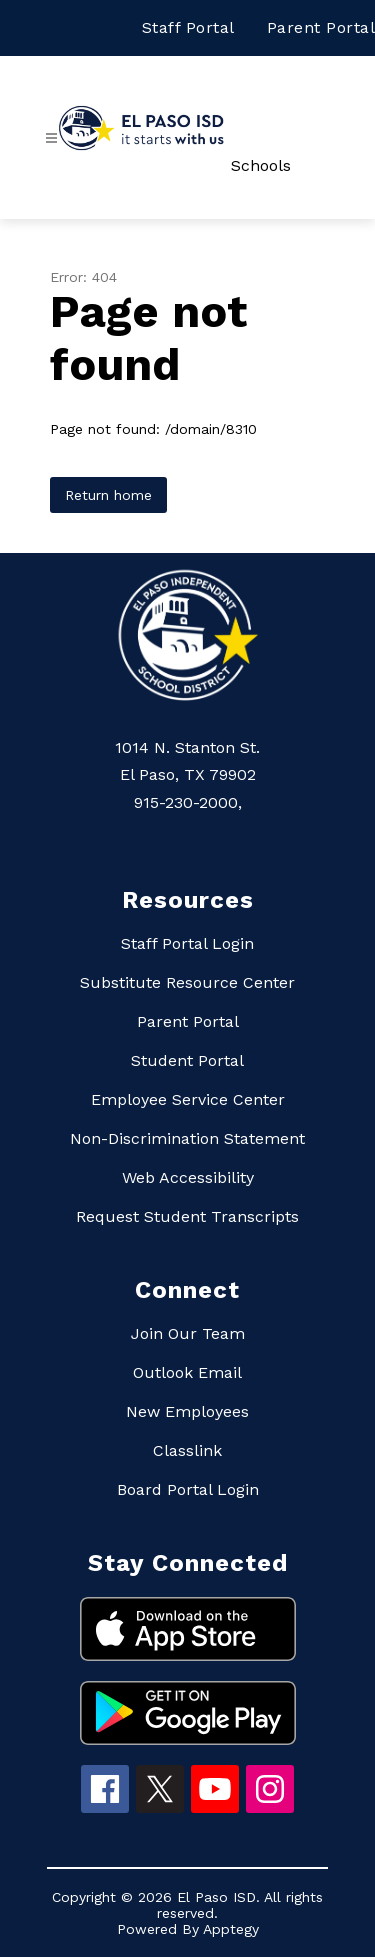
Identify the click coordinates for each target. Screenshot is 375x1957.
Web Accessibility (188, 1177)
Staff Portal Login (187, 943)
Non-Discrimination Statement (187, 1138)
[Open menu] (51, 138)
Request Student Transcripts (187, 1216)
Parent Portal (321, 27)
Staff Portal (188, 27)
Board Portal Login (188, 1489)
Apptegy (231, 1929)
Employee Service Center (188, 1099)
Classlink (187, 1450)
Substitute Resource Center (187, 982)
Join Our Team (188, 1333)
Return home (108, 495)
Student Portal (187, 1060)
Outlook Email (187, 1372)
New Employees (187, 1411)
